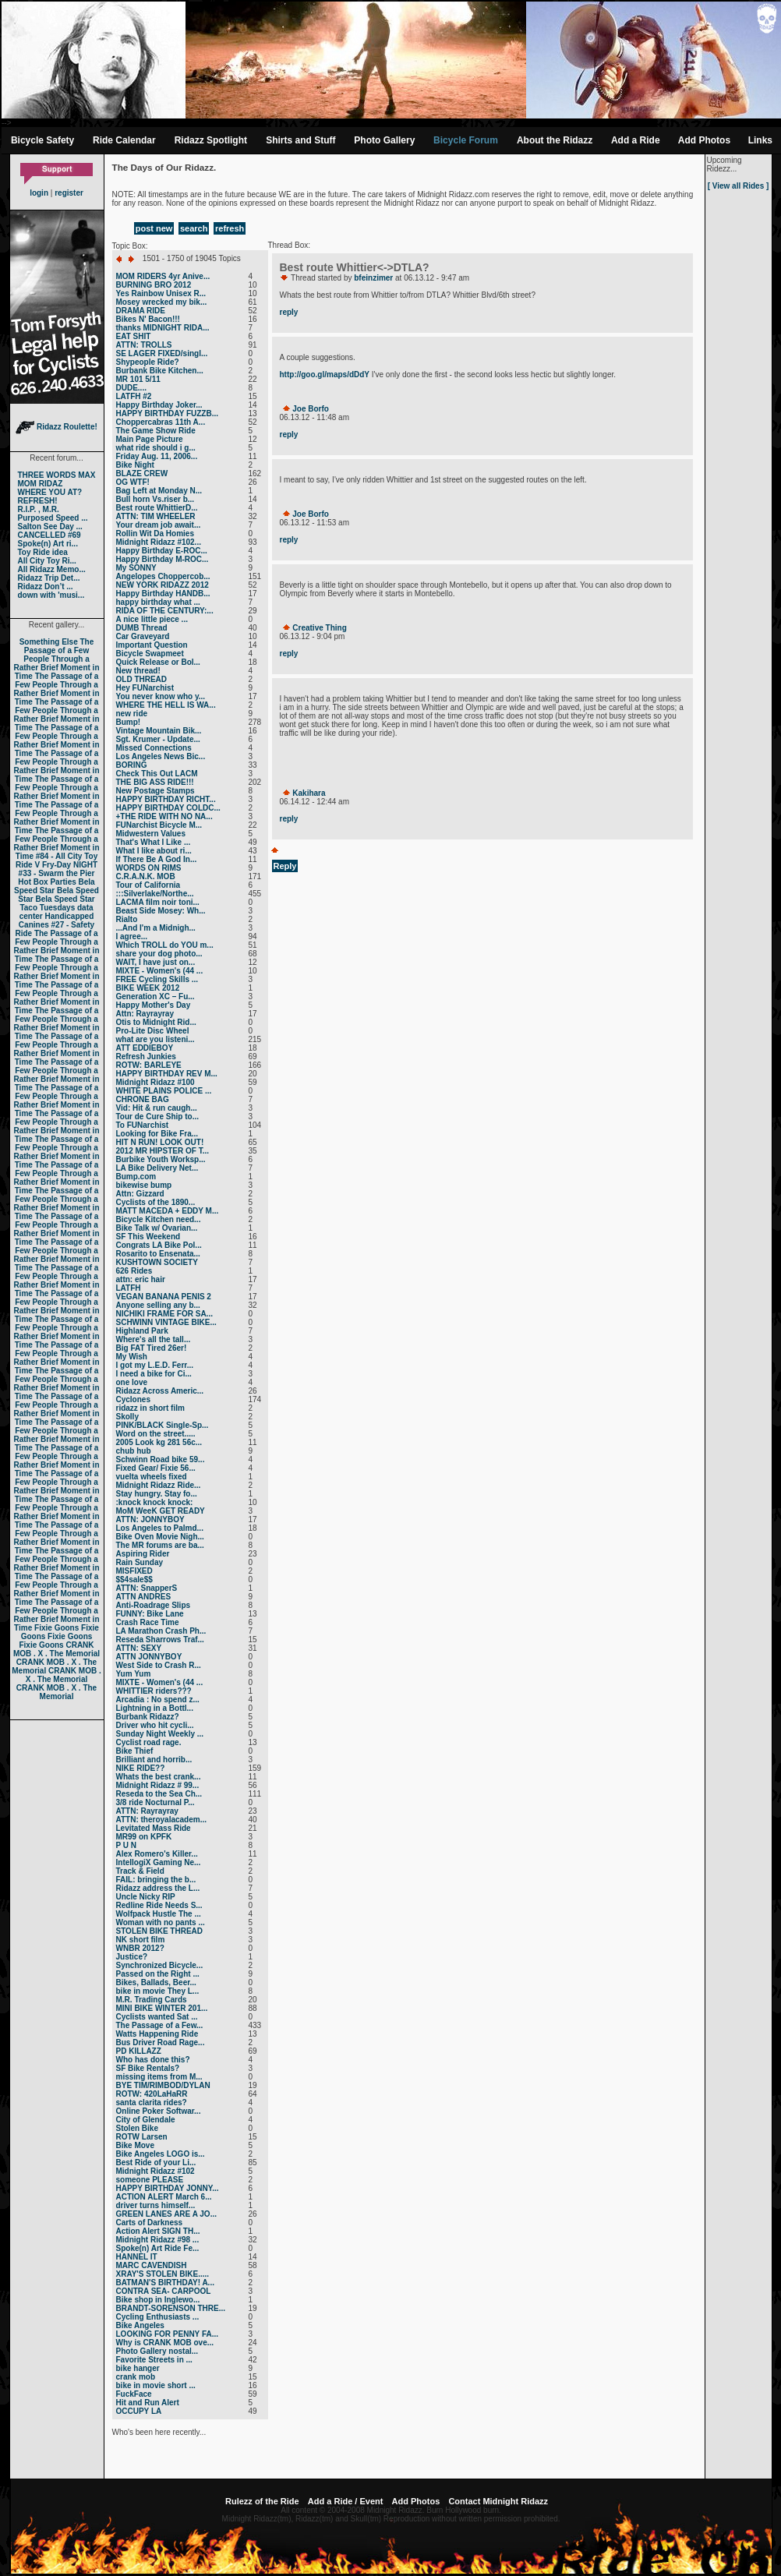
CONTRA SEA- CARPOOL (163, 2291)
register (69, 193)
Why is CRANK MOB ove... (165, 2342)
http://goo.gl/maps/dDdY (325, 374)
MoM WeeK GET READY (160, 1511)
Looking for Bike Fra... (157, 1133)
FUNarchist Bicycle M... (159, 825)
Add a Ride (635, 140)
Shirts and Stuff (300, 140)
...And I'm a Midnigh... (156, 928)
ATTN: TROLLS (144, 345)
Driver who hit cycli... (155, 1725)
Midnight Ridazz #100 (155, 1082)
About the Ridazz (554, 140)
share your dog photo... (159, 953)
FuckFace (134, 2394)
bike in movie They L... (158, 1991)
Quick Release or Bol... (158, 662)
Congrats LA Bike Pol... (159, 1245)
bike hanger (138, 2368)
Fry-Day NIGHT (69, 864)
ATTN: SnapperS (147, 1588)
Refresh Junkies (146, 1056)
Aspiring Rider (143, 1553)
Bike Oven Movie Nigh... (160, 1536)
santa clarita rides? (151, 2102)
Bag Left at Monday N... (159, 490)
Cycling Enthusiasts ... (158, 2317)
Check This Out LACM (157, 773)
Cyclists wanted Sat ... (157, 2016)
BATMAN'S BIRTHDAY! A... (165, 2282)
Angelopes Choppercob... (163, 576)
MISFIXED (134, 1571)
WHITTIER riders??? (154, 1691)
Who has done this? (153, 2059)
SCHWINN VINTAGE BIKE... (166, 1322)
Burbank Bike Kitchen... (159, 370)
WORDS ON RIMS (149, 868)
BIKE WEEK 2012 (148, 988)
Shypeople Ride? (147, 362)
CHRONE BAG (142, 1099)
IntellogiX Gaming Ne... (158, 1862)
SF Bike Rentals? (148, 2068)
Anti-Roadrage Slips (153, 1605)
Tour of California (148, 885)
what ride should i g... (156, 447)
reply (289, 312)
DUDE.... (131, 387)
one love (132, 1382)
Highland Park (142, 1331)
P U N (126, 1845)
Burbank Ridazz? (147, 1716)
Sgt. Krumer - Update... (158, 739)
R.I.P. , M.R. (38, 509)
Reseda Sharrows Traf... (160, 1639)
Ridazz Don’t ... (45, 586)
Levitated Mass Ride (153, 1828)
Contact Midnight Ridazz (498, 2501)
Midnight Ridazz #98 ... (158, 2239)
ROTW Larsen (142, 2137)
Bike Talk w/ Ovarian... (157, 1228)
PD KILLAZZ (138, 2051)
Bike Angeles (140, 2325)
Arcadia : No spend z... (158, 1699)
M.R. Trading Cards (151, 1999)
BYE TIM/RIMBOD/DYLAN (163, 2085)
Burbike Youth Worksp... (161, 1159)
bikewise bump (144, 1185)
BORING (131, 765)
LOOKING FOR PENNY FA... (167, 2334)
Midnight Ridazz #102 (155, 2171)
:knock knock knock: (154, 1502)
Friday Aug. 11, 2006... (157, 456)
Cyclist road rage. (149, 1742)
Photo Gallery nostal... (157, 2351)
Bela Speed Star (54, 886)
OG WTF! (133, 482)
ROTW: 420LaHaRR (152, 2094)
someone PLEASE (150, 2179)
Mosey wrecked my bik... (161, 302)
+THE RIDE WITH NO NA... (164, 816)
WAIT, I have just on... (156, 962)
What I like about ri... (154, 850)
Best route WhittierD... (157, 508)
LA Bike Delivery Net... (157, 1168)
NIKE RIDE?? (140, 1768)
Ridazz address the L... (158, 1888)
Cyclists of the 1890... (156, 1202)
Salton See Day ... (50, 526)
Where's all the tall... (153, 1339)
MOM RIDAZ (40, 483)
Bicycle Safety (42, 140)
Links (760, 140)
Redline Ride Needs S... (159, 1905)
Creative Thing (319, 628)
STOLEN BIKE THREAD (159, 1931)
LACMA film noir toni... (158, 902)
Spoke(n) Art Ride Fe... (158, 2248)
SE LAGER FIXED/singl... (162, 353)
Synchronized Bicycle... (159, 1965)
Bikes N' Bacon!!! (148, 319)
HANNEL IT (136, 2257)
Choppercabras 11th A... (161, 422)
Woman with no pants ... (160, 1922)
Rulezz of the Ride (262, 2501)
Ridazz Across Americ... (160, 1391)
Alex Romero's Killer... (157, 1854)
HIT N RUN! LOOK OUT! (160, 1142)
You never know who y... (161, 696)
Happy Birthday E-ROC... (161, 550)
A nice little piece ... (152, 619)
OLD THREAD (142, 679)
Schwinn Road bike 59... (160, 1459)
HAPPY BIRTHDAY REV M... (166, 1073)
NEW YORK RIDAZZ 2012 (162, 585)
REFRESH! (38, 500)
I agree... (132, 936)
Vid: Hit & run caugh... (156, 1108)
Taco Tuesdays (47, 907)
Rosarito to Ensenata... (158, 1253)
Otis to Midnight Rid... (156, 1022)
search (193, 228)
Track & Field (140, 1871)
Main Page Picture (149, 439)
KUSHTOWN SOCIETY (157, 1262)
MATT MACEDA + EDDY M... (167, 1211)
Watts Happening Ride (157, 2034)
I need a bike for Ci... (154, 1373)
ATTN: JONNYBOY (150, 1519)
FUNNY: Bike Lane (150, 1614)
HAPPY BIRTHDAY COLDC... (168, 808)
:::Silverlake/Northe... (155, 893)
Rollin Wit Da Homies (155, 533)
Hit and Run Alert (147, 2402)
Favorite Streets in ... (154, 2359)
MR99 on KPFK (144, 1836)
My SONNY (136, 568)
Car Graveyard (143, 636)
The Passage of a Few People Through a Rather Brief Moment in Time (56, 659)
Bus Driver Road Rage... (160, 2042)
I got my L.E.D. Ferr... (154, 1365)
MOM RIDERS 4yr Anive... (163, 276)
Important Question (152, 645)
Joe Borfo (310, 409)
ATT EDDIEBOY (145, 1048)
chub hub (133, 1451)
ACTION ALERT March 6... (164, 2197)
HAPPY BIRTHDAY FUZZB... (167, 413)
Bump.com (136, 1176)
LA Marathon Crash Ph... (161, 1631)
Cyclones (133, 1399)
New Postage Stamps (155, 790)
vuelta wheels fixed (151, 1476)
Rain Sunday (140, 1562)
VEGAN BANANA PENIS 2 (163, 1296)
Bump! (128, 722)
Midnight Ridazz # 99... (158, 1785)
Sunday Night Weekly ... (160, 1734)
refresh (229, 228)
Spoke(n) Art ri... (48, 543)
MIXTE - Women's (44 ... (159, 970)
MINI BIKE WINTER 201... (162, 2008)
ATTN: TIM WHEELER (156, 516)
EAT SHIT (133, 336)
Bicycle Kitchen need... (158, 1219)
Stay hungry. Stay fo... (156, 1493)
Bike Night (135, 465)
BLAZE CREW (142, 473)
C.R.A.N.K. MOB (145, 876)
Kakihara (308, 793)
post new (154, 228)
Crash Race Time (147, 1622)
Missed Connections (154, 748)
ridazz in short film (150, 1408)
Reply (285, 866)
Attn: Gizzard (140, 1193)
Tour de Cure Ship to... (157, 1116)
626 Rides (134, 1271)
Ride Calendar (124, 140)
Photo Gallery (384, 140)
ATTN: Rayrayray (147, 1811)
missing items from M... (159, 2076)
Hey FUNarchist (145, 688)
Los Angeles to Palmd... (159, 1528)
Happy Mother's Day (153, 1005)
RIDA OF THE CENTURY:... (165, 610)
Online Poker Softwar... (158, 2111)
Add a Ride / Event (345, 2501)
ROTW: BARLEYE (149, 1065)
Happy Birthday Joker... (159, 405)
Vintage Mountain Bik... (159, 730)
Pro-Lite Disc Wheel (152, 1031)
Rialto (127, 919)
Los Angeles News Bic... (161, 756)
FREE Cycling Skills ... (157, 979)
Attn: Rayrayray (145, 1013)
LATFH (128, 1288)
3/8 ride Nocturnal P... (155, 1802)
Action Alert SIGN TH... (158, 2231)
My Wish (131, 1356)
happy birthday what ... (158, 602)
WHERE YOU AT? (50, 492)
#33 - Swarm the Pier (57, 873)
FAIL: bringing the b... (156, 1879)
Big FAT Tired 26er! (151, 1348)
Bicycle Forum (465, 140)
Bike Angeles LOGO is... (160, 2154)
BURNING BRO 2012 (154, 285)
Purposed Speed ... (53, 518)
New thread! (138, 670)
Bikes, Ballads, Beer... (156, 1982)
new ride (132, 713)
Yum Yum (133, 1674)
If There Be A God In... (156, 859)
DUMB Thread (142, 628)
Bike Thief (135, 1751)
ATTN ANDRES (143, 1596)
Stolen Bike (137, 2128)
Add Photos (704, 140)
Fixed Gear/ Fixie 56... (156, 1468)
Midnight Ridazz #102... (158, 542)
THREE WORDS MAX (57, 475)
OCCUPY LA (139, 2411)
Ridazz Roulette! (56, 426)
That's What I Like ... (153, 842)
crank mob (136, 2377)
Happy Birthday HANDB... (163, 593)
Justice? (132, 1956)
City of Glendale (145, 2119)
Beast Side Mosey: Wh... (161, 910)
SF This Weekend (148, 1236)
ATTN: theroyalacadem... (161, 1819)
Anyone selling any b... (158, 1305)
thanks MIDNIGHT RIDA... (163, 327)
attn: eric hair (140, 1279)
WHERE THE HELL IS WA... (166, 705)
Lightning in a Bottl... (154, 1708)
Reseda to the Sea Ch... (159, 1794)
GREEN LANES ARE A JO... (166, 2214)
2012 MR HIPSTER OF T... (162, 1151)
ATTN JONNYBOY (149, 1656)
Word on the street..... (156, 1433)
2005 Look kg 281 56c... (159, 1442)
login (39, 193)
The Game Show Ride (156, 430)
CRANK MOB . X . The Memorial (56, 1649)
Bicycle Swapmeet (150, 653)
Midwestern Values (151, 833)
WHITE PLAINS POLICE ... (164, 1091)
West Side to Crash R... (158, 1665)
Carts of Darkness (149, 2222)
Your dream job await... (158, 525)
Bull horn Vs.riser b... (155, 499)
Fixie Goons (56, 1628)
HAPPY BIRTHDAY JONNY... (167, 2188)
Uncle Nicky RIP (145, 1896)
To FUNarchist (142, 1125)
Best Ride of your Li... (156, 2162)
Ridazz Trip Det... (49, 578)
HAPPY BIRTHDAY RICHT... (166, 799)
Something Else (48, 642)
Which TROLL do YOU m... (165, 945)
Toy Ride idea (43, 552)
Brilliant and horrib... (154, 1759)
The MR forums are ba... (160, 1545)
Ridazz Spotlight (211, 140)
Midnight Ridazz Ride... (158, 1485)
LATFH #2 (134, 396)
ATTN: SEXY (139, 1648)
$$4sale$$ (134, 1579)
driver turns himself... (156, 2205)
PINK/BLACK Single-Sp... (162, 1425)
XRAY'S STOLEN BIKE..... (163, 2274)
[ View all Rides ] (738, 186)
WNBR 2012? (140, 1948)
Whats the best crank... (158, 1776)
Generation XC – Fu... (155, 996)
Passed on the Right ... (158, 1974)
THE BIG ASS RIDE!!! (155, 782)
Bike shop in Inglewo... (158, 2299)
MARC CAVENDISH (151, 2265)
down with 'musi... (51, 595)
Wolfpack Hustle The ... (158, 1914)
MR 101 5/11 (138, 379)
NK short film (140, 1939)
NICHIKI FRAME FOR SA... (164, 1313)
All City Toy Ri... (47, 561)
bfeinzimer (373, 278)
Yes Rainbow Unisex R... (161, 293)
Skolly (127, 1416)
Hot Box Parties (47, 882)
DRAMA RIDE (141, 310)
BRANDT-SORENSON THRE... (171, 2308)
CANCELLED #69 (49, 535)
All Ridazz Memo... (52, 569)
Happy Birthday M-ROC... (162, 559)
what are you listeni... (155, 1039)
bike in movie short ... (156, 2385)
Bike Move (135, 2145)
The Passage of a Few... (159, 2025)
